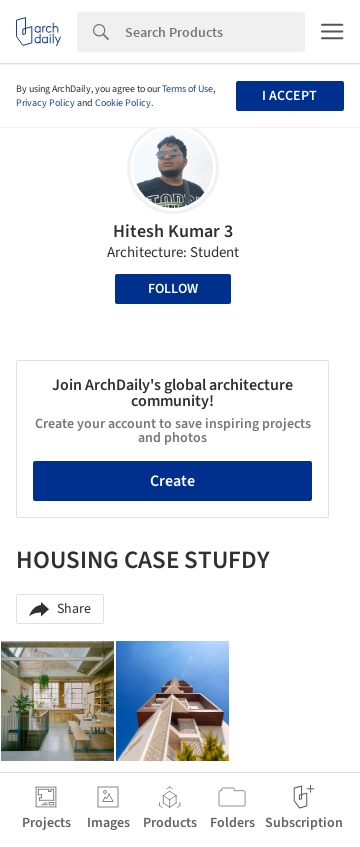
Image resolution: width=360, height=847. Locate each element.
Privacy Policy (45, 103)
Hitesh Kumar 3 (173, 231)
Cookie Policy (123, 103)
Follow (173, 289)
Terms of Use (187, 89)
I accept (289, 96)
